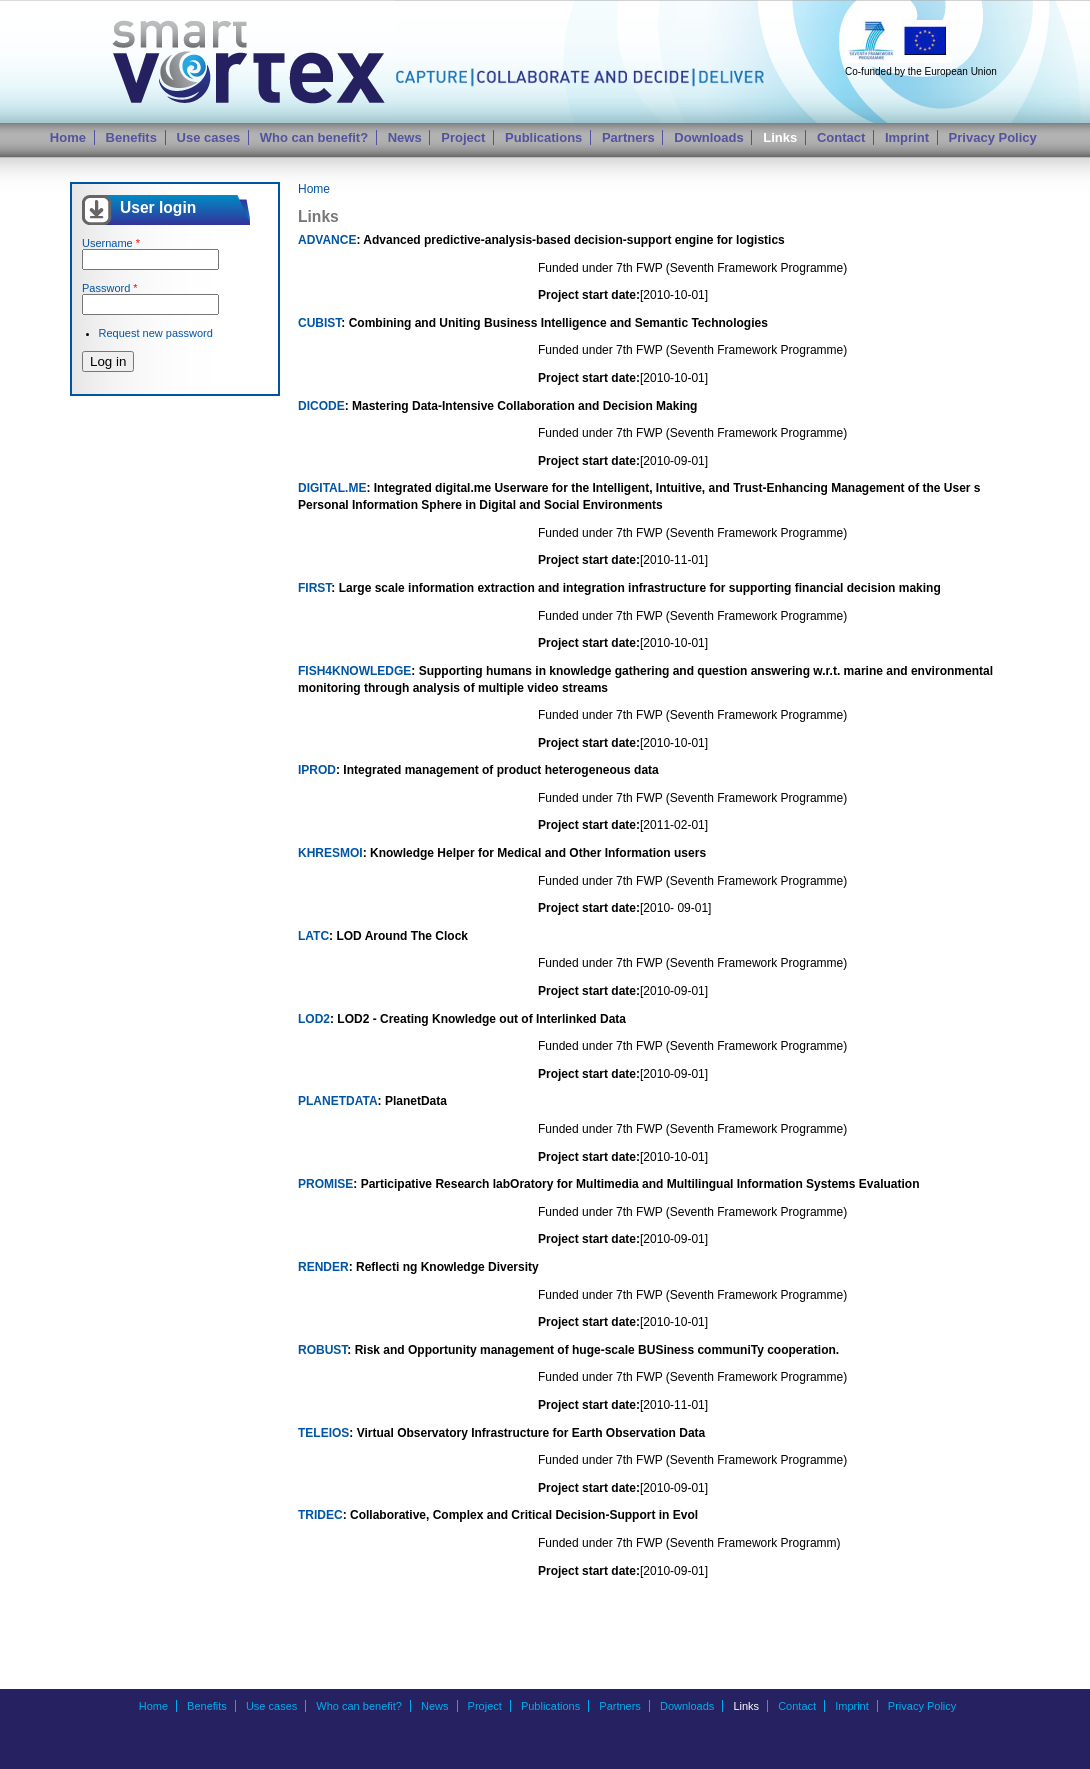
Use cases (209, 137)
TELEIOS (323, 1433)
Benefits (131, 137)
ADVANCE (327, 240)
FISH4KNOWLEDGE (354, 671)
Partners (628, 137)
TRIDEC (320, 1515)
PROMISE (325, 1184)
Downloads (708, 137)
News (405, 137)
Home (68, 137)
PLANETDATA (338, 1101)
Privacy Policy (993, 137)
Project (463, 137)
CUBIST (319, 323)
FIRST (314, 588)
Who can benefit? (314, 137)
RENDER (323, 1267)
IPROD (317, 770)
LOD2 (314, 1019)
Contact (841, 137)
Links (780, 137)
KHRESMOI (330, 853)
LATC (313, 936)
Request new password (156, 333)
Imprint (907, 137)
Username (111, 243)
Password (110, 288)
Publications (543, 137)
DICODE (321, 406)
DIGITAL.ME (332, 488)
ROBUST (322, 1350)
